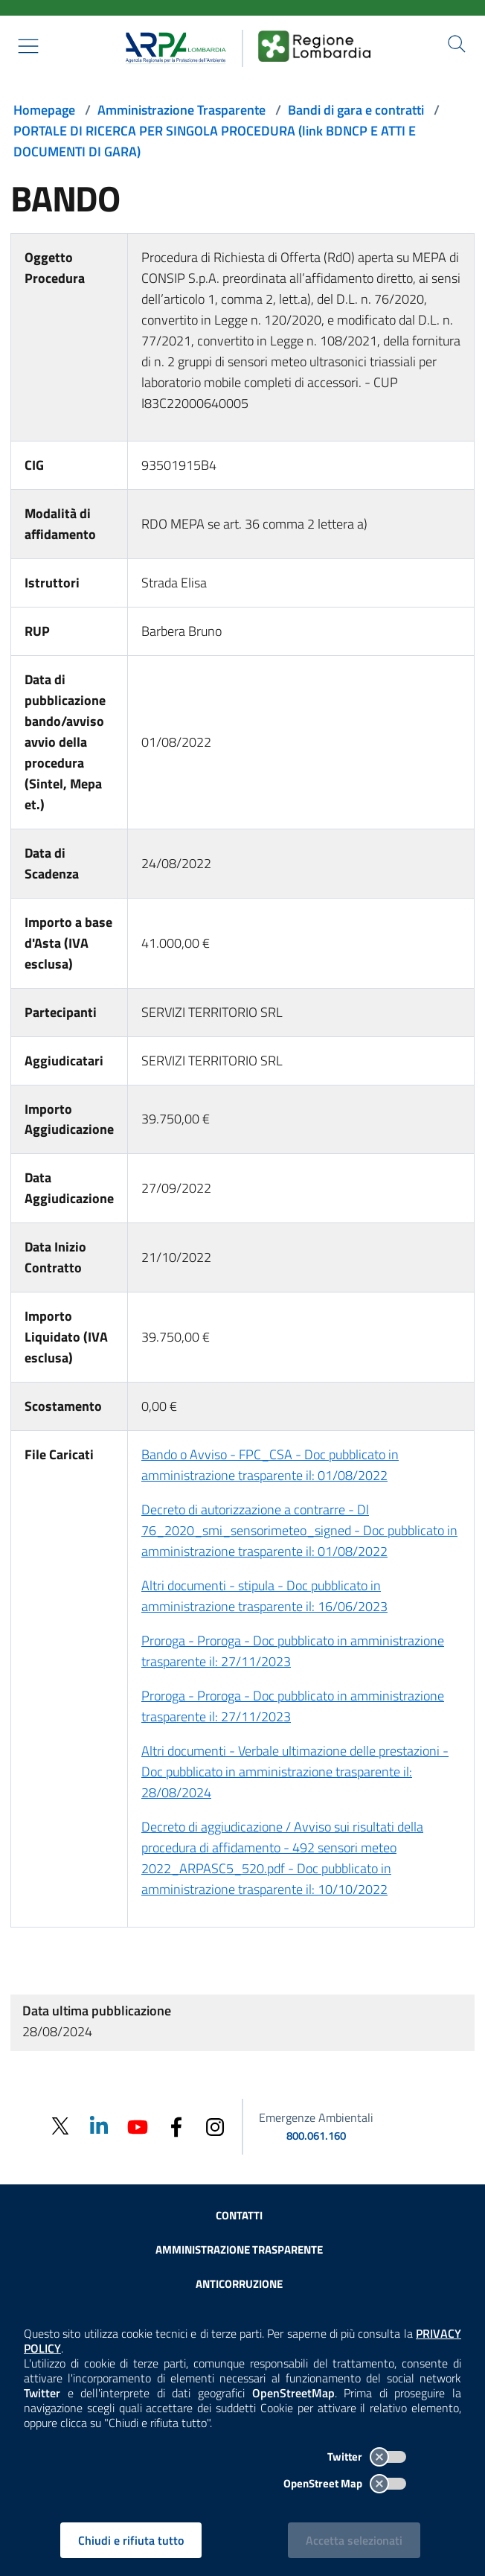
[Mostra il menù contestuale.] (28, 46)
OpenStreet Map (344, 2483)
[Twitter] (60, 2126)
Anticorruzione (239, 2283)
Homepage (44, 110)
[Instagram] (215, 2125)
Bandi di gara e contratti (356, 110)
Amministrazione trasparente (239, 2249)
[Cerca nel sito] (457, 44)
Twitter (366, 2456)
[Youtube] (138, 2125)
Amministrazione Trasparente (181, 110)
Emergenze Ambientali (316, 2117)
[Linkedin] (99, 2125)
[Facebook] (176, 2125)
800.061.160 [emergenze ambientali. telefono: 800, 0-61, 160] (316, 2135)
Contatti (239, 2215)
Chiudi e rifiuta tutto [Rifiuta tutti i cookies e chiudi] (131, 2540)
